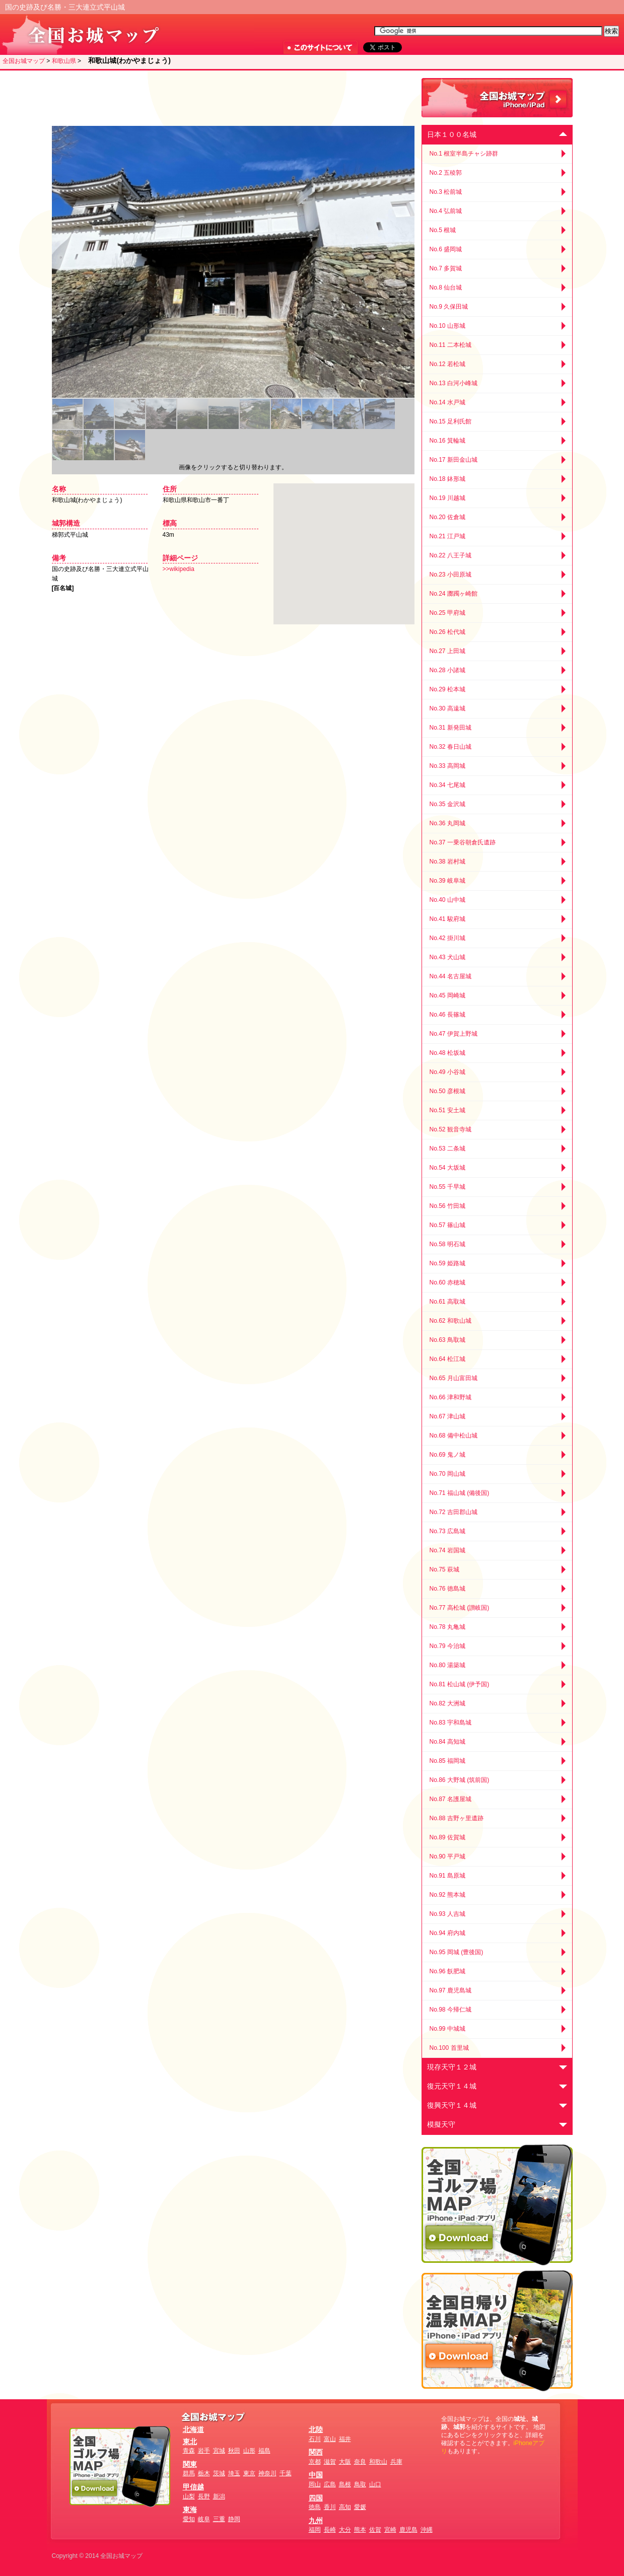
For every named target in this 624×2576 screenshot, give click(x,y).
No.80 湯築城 (447, 1665)
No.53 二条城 (447, 1148)
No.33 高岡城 (447, 765)
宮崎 (390, 2529)
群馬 (189, 2473)
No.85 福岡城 (447, 1760)
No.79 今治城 (447, 1646)
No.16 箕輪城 (447, 440)
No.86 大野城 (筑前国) (460, 1779)
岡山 (315, 2484)
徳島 (315, 2507)
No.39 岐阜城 (447, 880)
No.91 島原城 (447, 1875)
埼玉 (234, 2473)
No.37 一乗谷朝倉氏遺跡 (463, 842)
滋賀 (330, 2461)
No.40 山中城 (447, 899)
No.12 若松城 (447, 364)
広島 (330, 2484)
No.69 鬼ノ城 (447, 1454)
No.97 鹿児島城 (450, 1990)
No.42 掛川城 (447, 938)
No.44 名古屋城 (450, 976)
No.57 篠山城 (447, 1225)
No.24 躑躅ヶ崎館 (453, 593)
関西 (316, 2452)
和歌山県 (64, 60)
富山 (330, 2439)
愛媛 (360, 2507)
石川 (315, 2439)
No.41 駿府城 (447, 918)
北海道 (193, 2429)
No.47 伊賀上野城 (453, 1033)
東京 (249, 2473)
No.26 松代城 (447, 631)
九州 (316, 2521)
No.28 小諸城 (447, 670)
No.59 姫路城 (447, 1263)
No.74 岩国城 (447, 1550)
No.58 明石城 (447, 1244)
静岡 (234, 2519)
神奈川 (267, 2473)
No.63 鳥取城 (447, 1339)
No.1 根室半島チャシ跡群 (464, 153)
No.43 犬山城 (447, 957)
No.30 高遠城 (447, 708)
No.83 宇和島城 (450, 1722)
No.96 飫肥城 (447, 1971)
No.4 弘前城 (446, 210)
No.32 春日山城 (450, 746)
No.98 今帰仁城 (450, 2009)
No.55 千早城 (447, 1186)
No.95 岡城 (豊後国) (456, 1952)
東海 (190, 2510)
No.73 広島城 (447, 1531)
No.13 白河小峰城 (453, 383)
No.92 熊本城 (447, 1894)
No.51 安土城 (447, 1110)
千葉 (286, 2473)
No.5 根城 (443, 230)
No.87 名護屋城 (450, 1799)
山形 (249, 2450)
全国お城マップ (24, 60)
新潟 (219, 2496)
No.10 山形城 (447, 325)
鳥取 (360, 2484)
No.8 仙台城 (446, 287)
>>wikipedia (178, 569)
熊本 (360, 2529)
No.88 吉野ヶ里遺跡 (456, 1818)
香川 (330, 2507)
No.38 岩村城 (447, 861)
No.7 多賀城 (446, 268)
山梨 (189, 2496)
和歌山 (378, 2461)
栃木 (204, 2473)
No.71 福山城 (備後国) (460, 1492)
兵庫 (396, 2461)
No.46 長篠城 (447, 1014)
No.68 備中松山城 (453, 1435)
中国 (316, 2475)
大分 (345, 2529)
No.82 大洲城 (447, 1703)
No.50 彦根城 (447, 1091)
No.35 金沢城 (447, 804)
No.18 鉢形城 (447, 478)
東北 (190, 2442)
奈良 (360, 2461)
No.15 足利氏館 (450, 421)
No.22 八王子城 (450, 555)
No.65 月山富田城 (453, 1378)
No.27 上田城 (447, 651)
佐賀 (375, 2529)
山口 (375, 2484)
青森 (189, 2450)
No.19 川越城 (447, 498)
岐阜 (204, 2519)
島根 (345, 2484)
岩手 (204, 2450)
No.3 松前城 (446, 191)
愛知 (189, 2519)
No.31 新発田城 (450, 727)
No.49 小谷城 (447, 1072)
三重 (219, 2519)
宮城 (219, 2450)
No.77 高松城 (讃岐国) (460, 1607)
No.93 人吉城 (447, 1913)
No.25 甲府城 (447, 612)
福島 (264, 2450)
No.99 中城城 (447, 2028)
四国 (316, 2498)
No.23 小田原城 (450, 574)
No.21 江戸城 (447, 536)
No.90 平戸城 (447, 1856)
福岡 (315, 2529)
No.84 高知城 (447, 1741)
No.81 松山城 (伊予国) (460, 1684)
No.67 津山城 (447, 1416)
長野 (204, 2496)
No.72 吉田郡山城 (453, 1512)
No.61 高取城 (447, 1301)
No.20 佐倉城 (447, 517)
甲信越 (193, 2487)
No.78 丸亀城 (447, 1626)
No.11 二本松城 (450, 344)
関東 (190, 2464)
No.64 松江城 (447, 1359)
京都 (315, 2461)
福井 (345, 2439)
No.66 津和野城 (450, 1397)
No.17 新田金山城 (453, 459)
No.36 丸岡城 (447, 823)
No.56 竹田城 (447, 1205)
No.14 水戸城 (447, 402)
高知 (345, 2507)
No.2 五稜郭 (446, 172)
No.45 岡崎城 (447, 995)
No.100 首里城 (449, 2047)
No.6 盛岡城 (446, 249)
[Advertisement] (230, 98)
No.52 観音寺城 (450, 1129)
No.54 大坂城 (447, 1167)
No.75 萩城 (444, 1569)
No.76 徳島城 (447, 1588)
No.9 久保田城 (449, 306)
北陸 (316, 2429)
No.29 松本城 (447, 689)
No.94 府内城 (447, 1933)
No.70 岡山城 (447, 1473)
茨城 (219, 2473)
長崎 (330, 2529)
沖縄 (427, 2529)
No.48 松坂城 (447, 1052)
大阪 (345, 2461)
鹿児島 (408, 2529)
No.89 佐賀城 (447, 1837)
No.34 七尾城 (447, 785)
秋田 (234, 2450)
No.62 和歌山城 (450, 1320)
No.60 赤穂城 (447, 1282)
